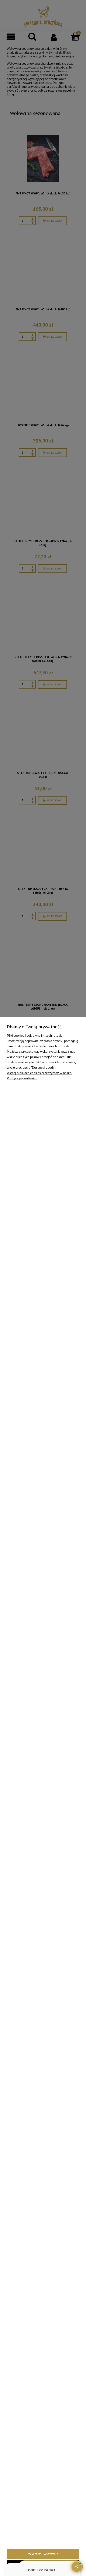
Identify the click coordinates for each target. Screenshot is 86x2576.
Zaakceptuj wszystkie (43, 2554)
